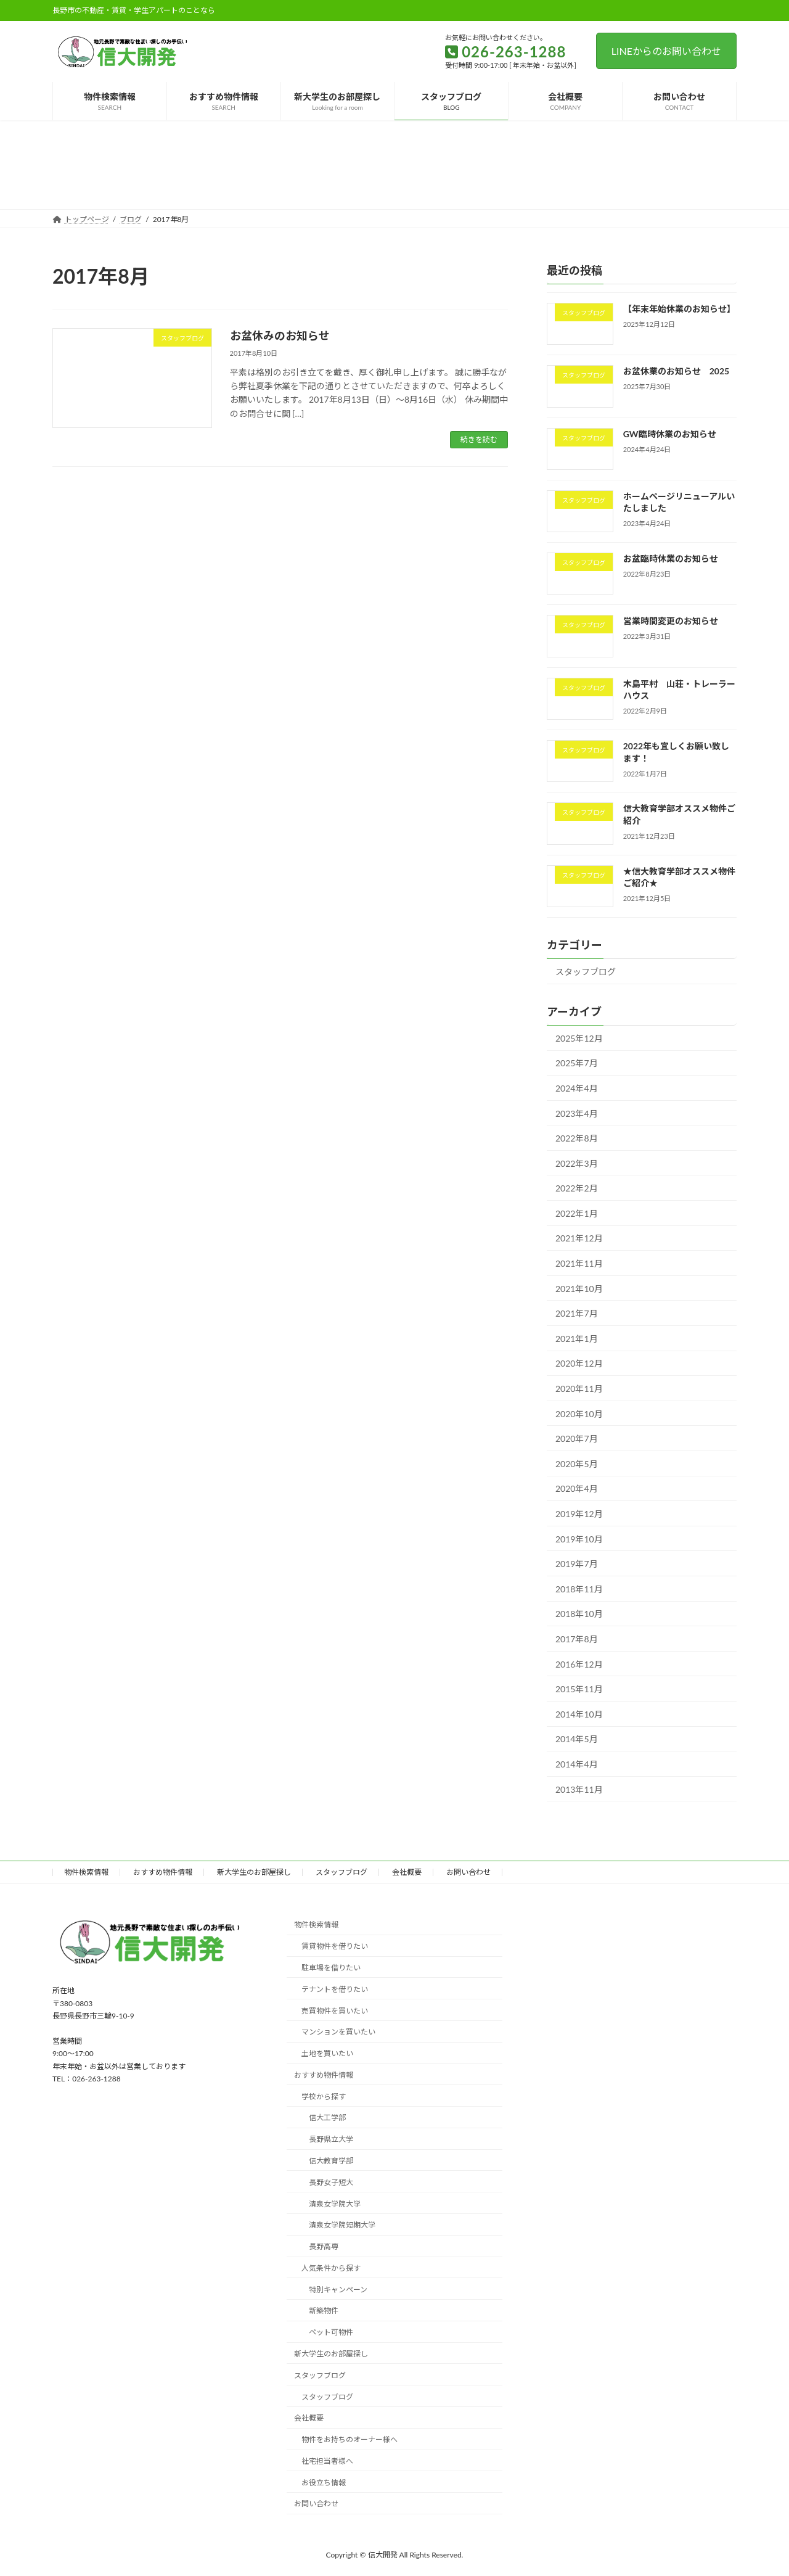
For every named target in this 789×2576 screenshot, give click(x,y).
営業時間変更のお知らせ (670, 620)
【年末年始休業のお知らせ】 (679, 308)
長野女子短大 (331, 2182)
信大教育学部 (331, 2160)
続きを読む (478, 439)
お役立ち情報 (323, 2482)
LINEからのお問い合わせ (666, 51)
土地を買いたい (327, 2053)
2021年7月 (576, 1313)
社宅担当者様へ (327, 2461)
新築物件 (323, 2310)
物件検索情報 (86, 1872)
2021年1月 (576, 1338)
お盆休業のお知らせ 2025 (676, 371)
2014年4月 (576, 1764)
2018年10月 (579, 1613)
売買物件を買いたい (334, 2010)
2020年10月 (579, 1413)
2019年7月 (576, 1563)
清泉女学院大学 (335, 2203)
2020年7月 (576, 1438)
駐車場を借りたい (331, 1967)
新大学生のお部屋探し (254, 1872)
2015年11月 (579, 1689)
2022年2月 (576, 1188)
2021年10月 (579, 1288)
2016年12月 (579, 1663)
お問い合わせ (468, 1872)
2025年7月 (576, 1063)
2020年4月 (576, 1488)
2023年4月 (576, 1113)
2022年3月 (576, 1163)
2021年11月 (579, 1263)
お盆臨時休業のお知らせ (670, 558)
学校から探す (323, 2096)
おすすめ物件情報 (162, 1872)
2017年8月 (576, 1639)
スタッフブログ (585, 971)
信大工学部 (327, 2117)
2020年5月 (576, 1463)
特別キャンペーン (338, 2289)
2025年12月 (579, 1037)
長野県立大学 (331, 2139)
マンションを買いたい (338, 2031)
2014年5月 (576, 1739)
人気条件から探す (331, 2268)
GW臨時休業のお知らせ (669, 433)
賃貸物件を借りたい (334, 1946)
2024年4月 (576, 1087)
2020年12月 (579, 1363)
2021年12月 (579, 1238)
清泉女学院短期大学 (342, 2224)
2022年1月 (576, 1213)
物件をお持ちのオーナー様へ (349, 2439)
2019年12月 (579, 1513)
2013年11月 (579, 1789)
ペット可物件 (331, 2332)
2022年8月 (576, 1138)
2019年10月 (579, 1538)
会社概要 (407, 1872)
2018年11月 (579, 1588)
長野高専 (323, 2246)
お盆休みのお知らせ (280, 335)
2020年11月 (579, 1388)
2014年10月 (579, 1713)
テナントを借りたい (334, 1989)
